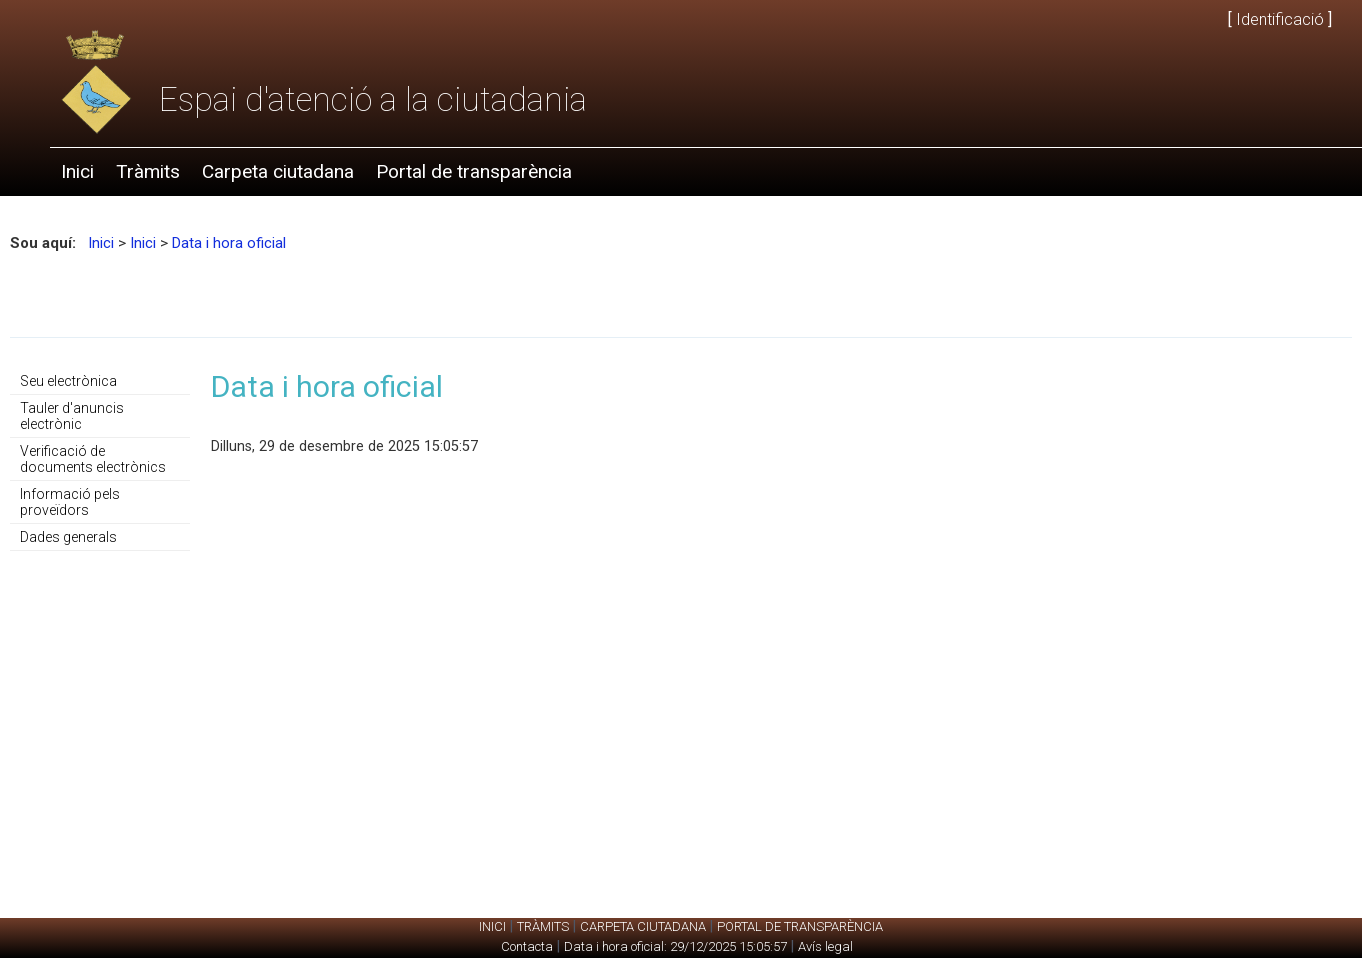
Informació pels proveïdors (70, 502)
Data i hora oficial (229, 243)
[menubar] (316, 172)
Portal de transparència (474, 171)
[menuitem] (77, 172)
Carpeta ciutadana (278, 171)
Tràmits (148, 171)
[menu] (100, 459)
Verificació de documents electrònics (93, 459)
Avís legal (825, 946)
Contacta (527, 946)
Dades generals (68, 537)
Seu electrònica (68, 381)
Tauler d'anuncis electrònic (72, 416)
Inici (77, 171)
